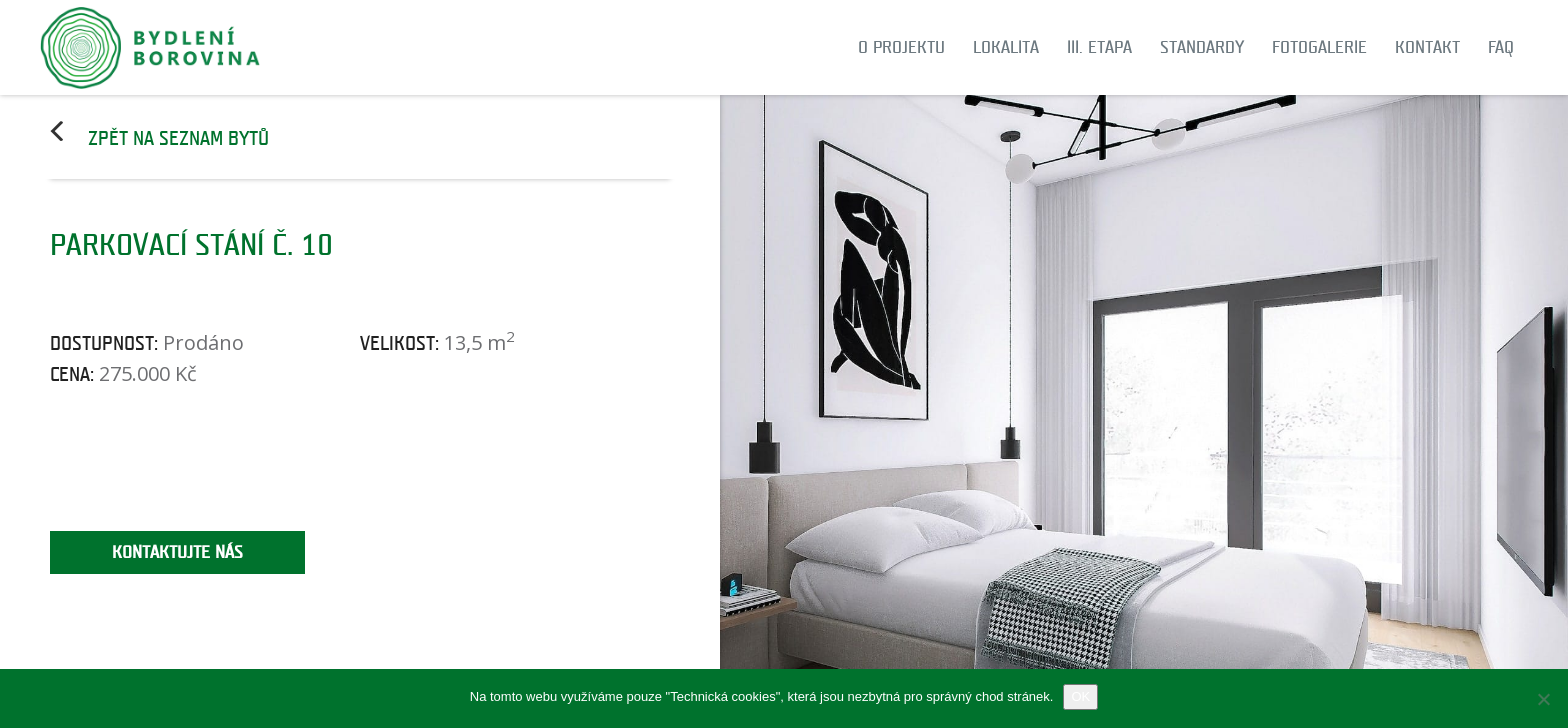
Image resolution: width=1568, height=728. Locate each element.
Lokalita (1006, 47)
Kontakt (1427, 47)
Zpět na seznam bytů (178, 139)
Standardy (1202, 47)
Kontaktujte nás (177, 552)
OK (1080, 696)
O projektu (901, 47)
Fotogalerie (1319, 47)
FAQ (1501, 47)
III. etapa (1099, 47)
